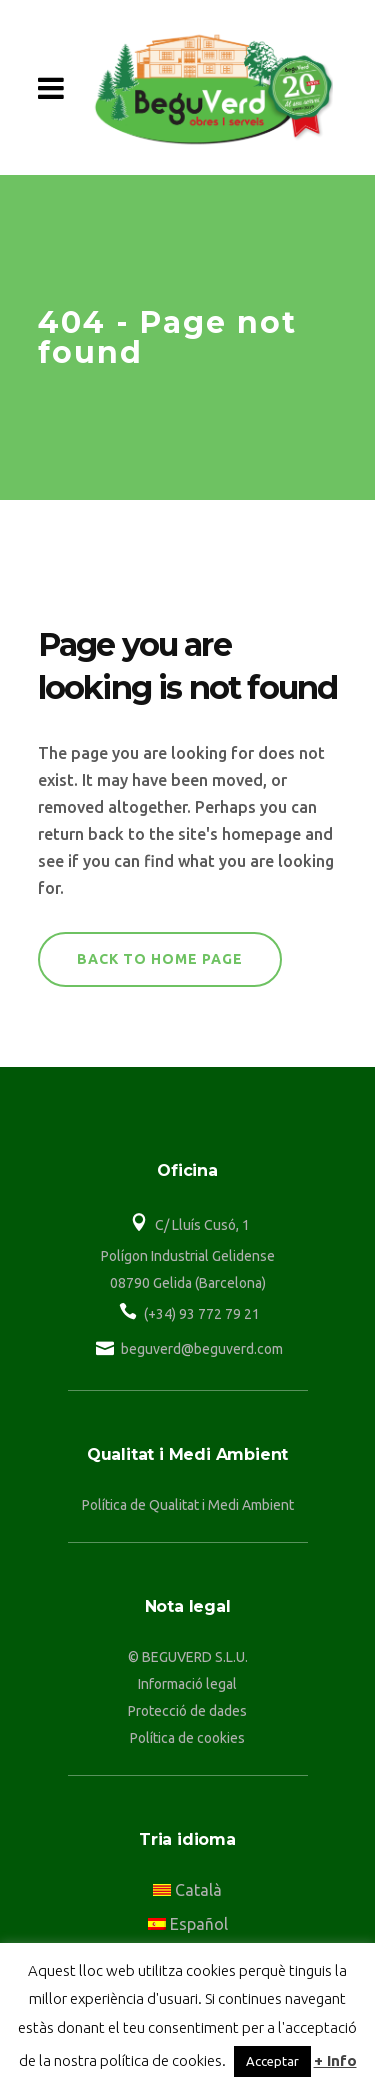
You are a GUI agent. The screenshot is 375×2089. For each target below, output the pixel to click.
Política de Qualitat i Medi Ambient (188, 1505)
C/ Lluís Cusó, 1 (202, 1225)
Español (188, 1924)
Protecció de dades (187, 1711)
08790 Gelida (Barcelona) (188, 1283)
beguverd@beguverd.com (202, 1349)
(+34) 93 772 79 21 (202, 1314)
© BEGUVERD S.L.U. (188, 1657)
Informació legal (187, 1684)
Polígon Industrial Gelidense (188, 1256)
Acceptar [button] (272, 2061)
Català (187, 1890)
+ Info (335, 2060)
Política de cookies (187, 1738)
